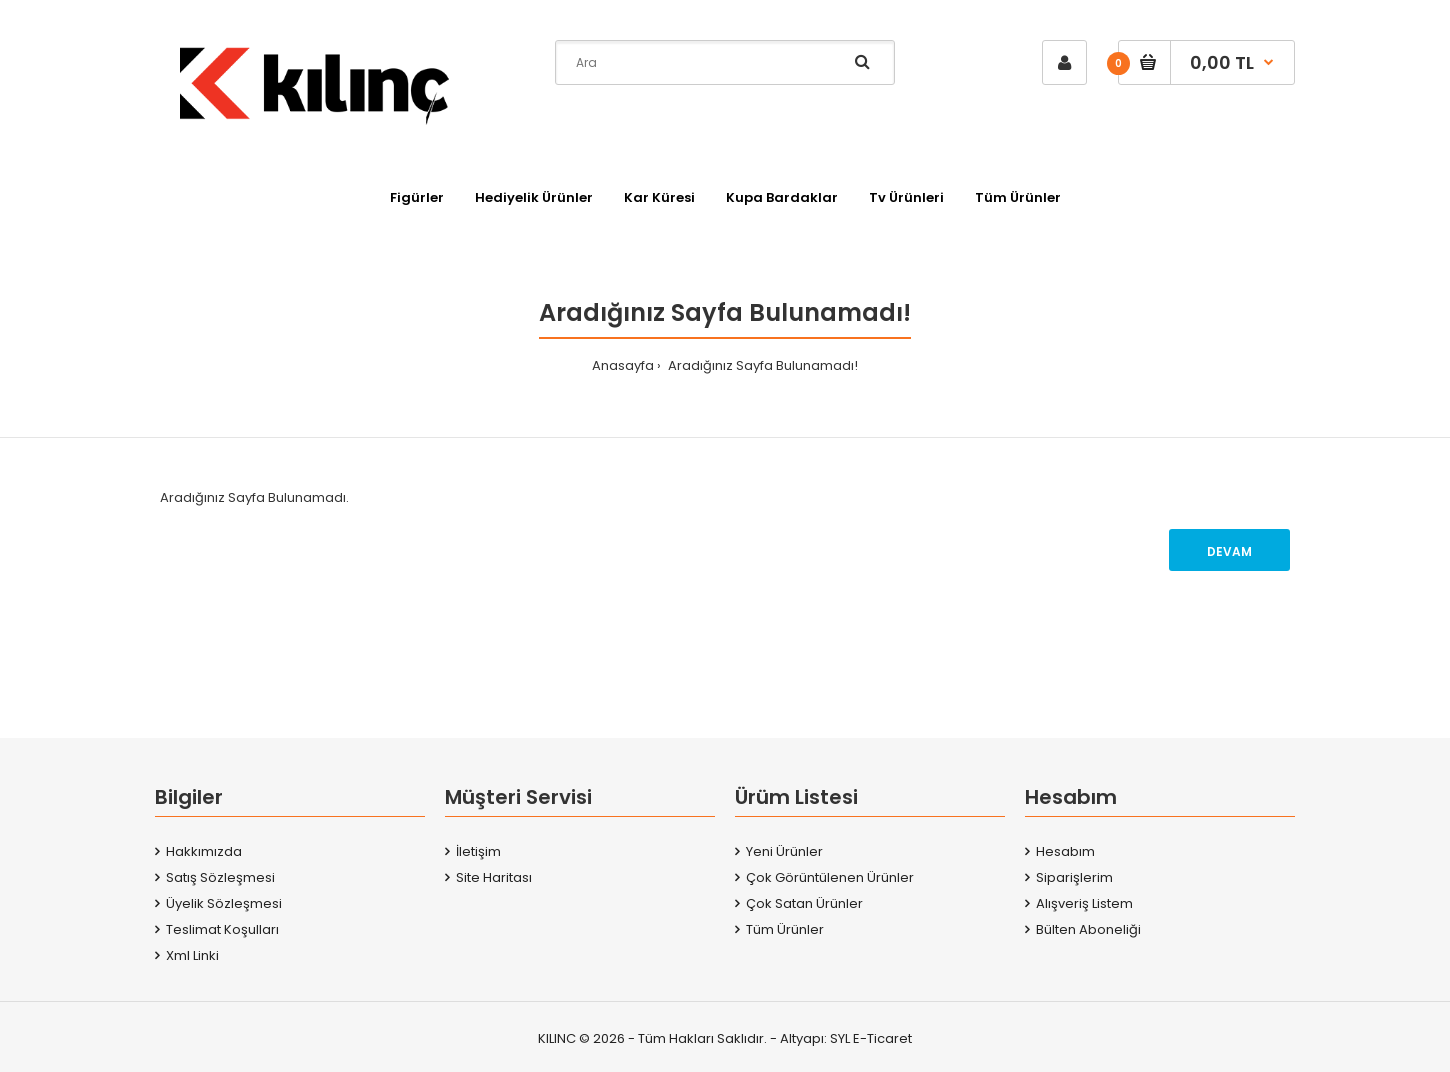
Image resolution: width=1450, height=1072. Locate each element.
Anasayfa (623, 365)
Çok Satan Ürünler (804, 903)
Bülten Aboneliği (1088, 929)
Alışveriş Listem (1084, 903)
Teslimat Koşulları (222, 929)
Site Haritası (494, 877)
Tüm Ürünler (785, 929)
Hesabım (1065, 851)
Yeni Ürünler (784, 851)
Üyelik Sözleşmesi (224, 903)
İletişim (478, 851)
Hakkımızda (204, 851)
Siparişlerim (1074, 877)
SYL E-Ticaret (871, 1038)
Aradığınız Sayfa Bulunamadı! (761, 365)
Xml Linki (192, 955)
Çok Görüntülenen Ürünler (830, 877)
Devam (1229, 551)
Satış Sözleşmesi (220, 877)
